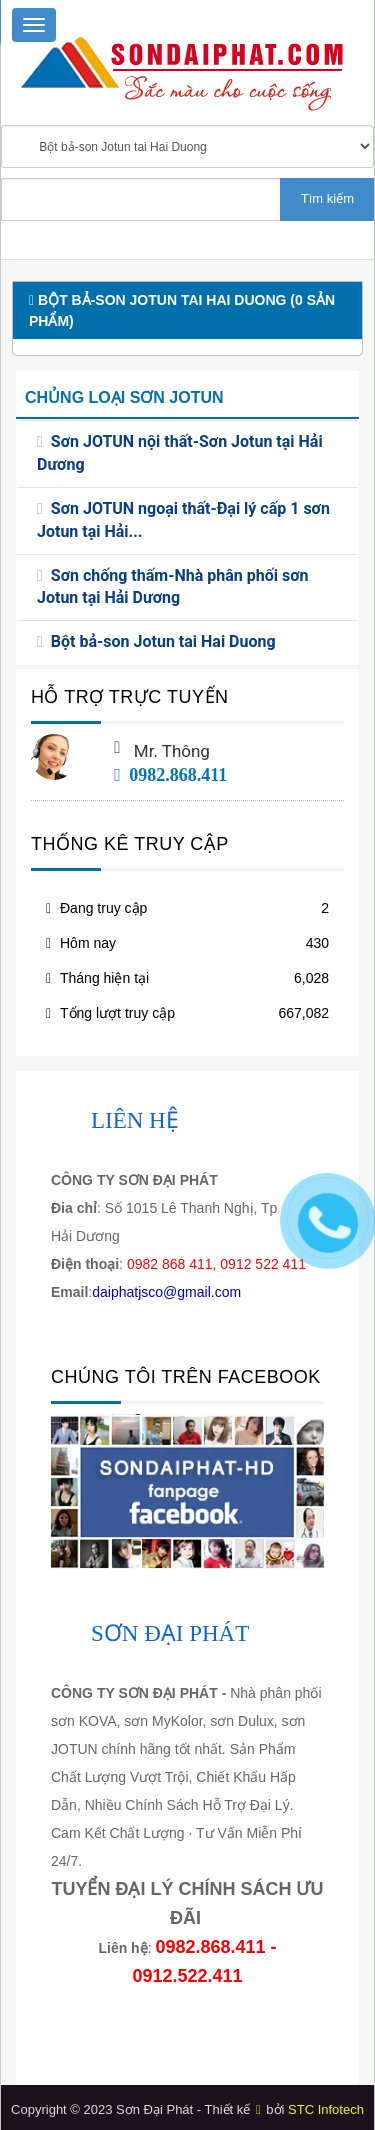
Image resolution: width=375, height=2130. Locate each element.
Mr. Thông (172, 751)
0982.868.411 (170, 775)
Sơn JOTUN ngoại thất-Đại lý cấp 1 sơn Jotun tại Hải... (183, 520)
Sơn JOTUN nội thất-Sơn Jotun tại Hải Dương (180, 453)
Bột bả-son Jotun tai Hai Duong (163, 641)
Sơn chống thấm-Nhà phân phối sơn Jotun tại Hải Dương (172, 587)
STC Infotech (326, 2109)
